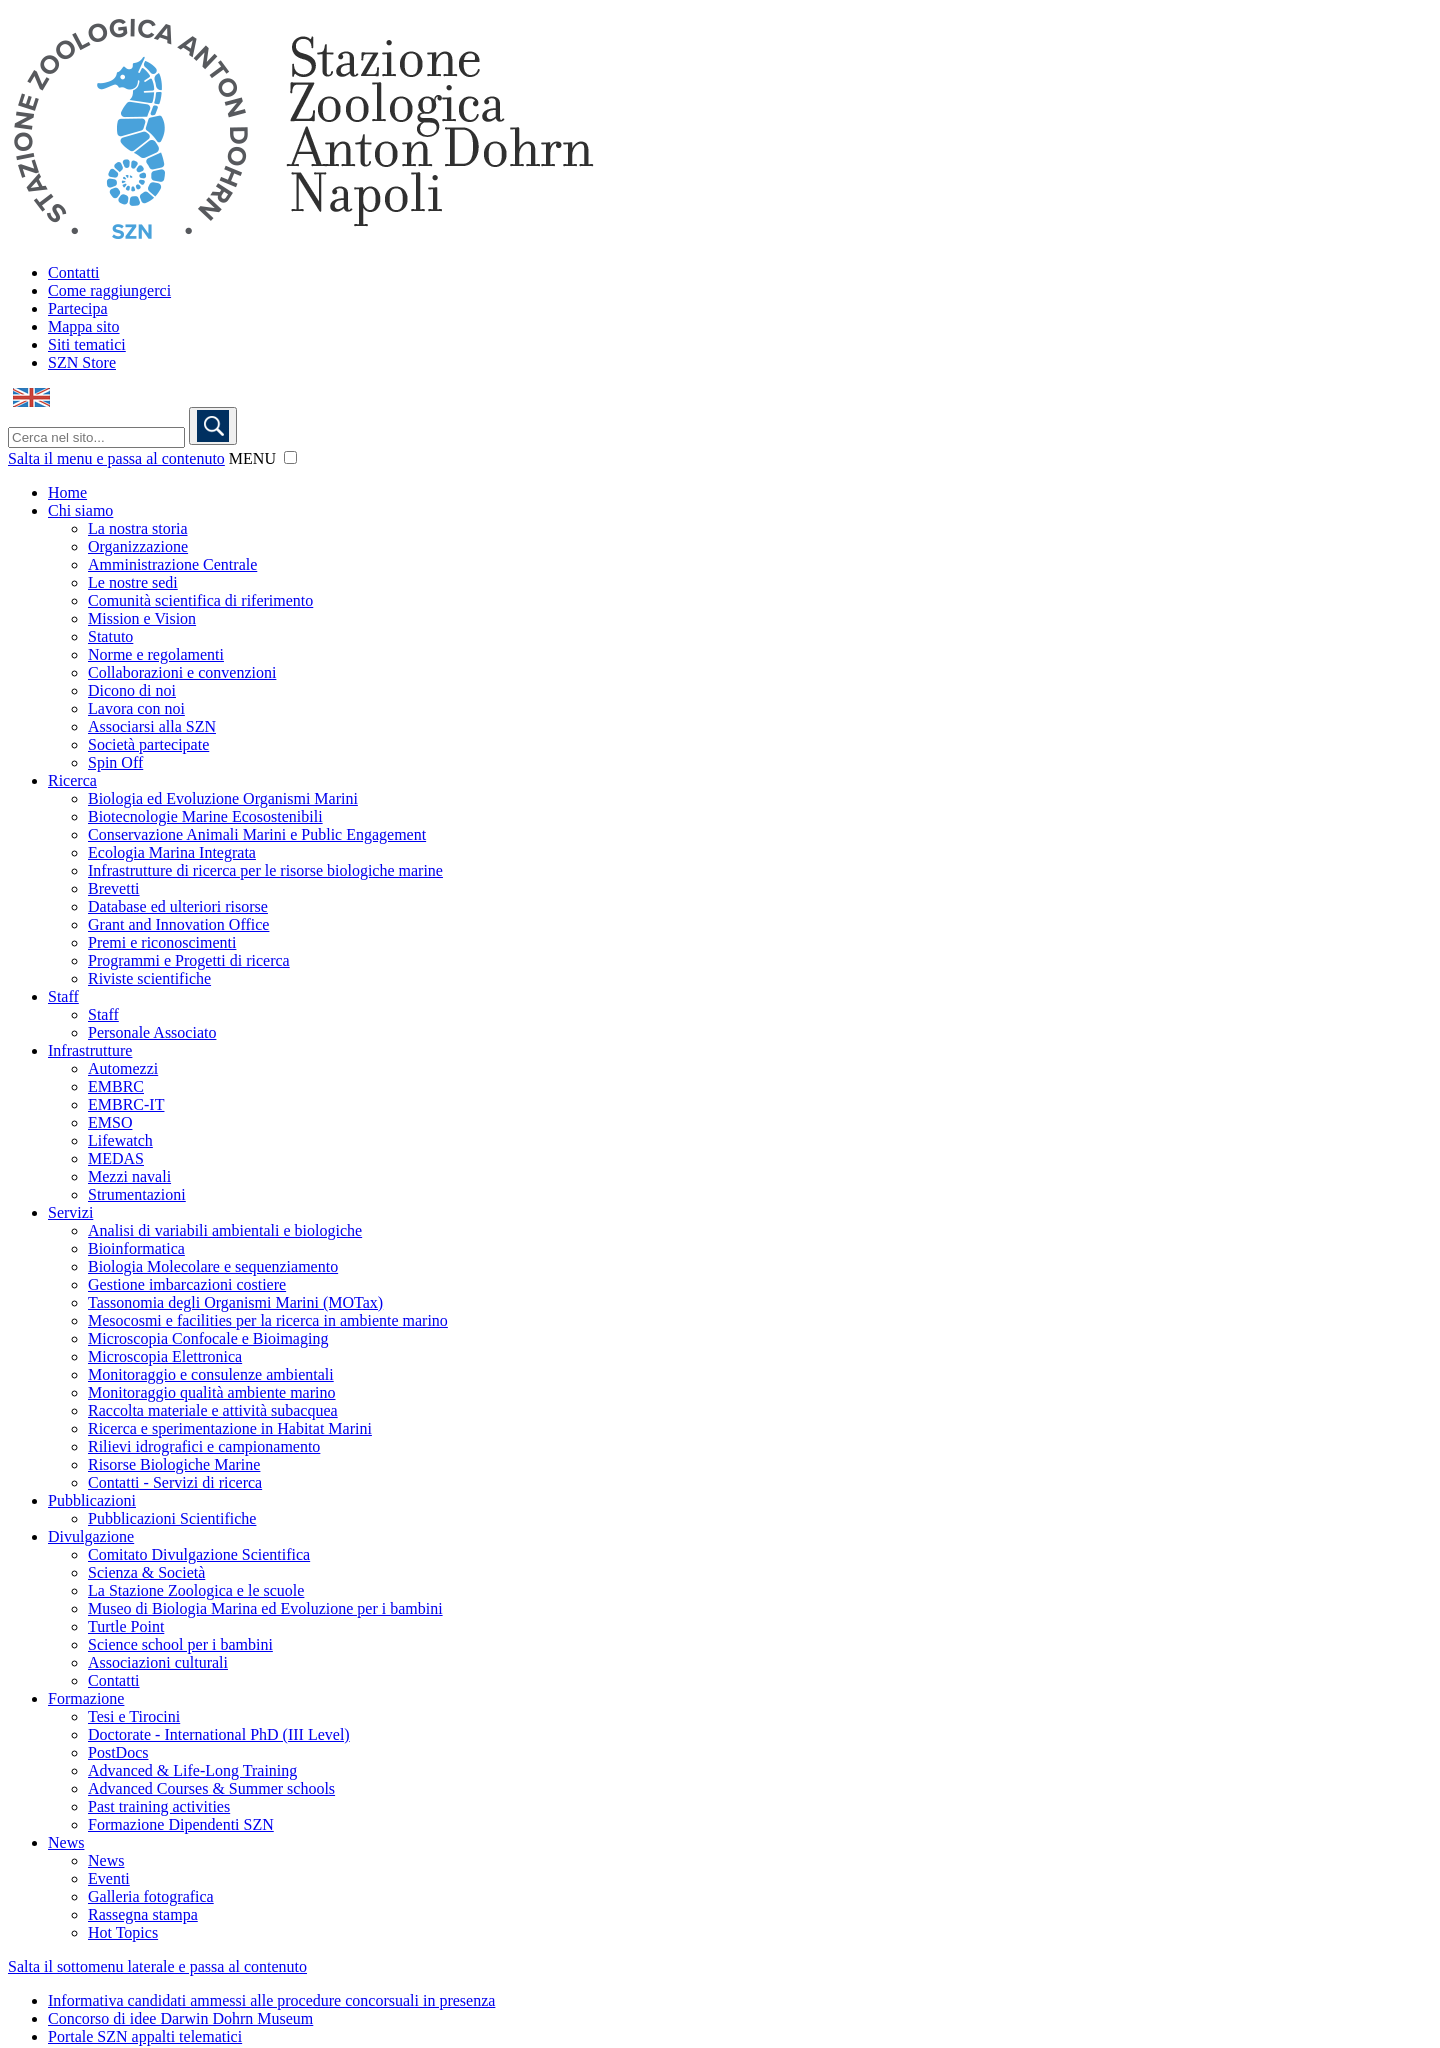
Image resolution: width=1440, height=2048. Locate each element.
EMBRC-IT (126, 1104)
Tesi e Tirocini (134, 1716)
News (66, 1842)
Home (67, 492)
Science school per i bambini (180, 1644)
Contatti (74, 272)
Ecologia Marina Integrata (172, 852)
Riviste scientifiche (149, 978)
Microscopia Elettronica (165, 1356)
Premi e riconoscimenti (162, 942)
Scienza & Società (146, 1572)
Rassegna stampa (143, 1914)
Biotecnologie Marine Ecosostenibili (205, 816)
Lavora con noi (136, 708)
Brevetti (114, 888)
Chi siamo (80, 510)
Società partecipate (148, 744)
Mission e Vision (142, 618)
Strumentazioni (137, 1194)
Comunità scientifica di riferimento (200, 600)
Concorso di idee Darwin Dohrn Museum (180, 2018)
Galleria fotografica (151, 1896)
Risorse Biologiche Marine (174, 1464)
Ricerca (72, 780)
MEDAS (116, 1158)
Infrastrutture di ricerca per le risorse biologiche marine (265, 870)
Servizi (70, 1212)
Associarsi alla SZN (152, 726)
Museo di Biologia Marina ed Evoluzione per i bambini (265, 1608)
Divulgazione (91, 1536)
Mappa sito (84, 326)
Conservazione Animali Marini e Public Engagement (257, 834)
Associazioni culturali (158, 1662)
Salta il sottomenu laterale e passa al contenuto (157, 1966)
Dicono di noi (132, 690)
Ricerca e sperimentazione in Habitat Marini (230, 1428)
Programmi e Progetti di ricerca (189, 960)
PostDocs (118, 1752)
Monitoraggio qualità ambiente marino (212, 1392)
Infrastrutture (90, 1050)
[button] (290, 457)
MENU (252, 458)
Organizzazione (138, 546)
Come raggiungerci (109, 290)
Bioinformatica (136, 1248)
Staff (63, 996)
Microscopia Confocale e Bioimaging (208, 1338)
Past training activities (159, 1806)
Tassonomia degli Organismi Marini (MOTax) (235, 1302)
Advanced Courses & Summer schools (211, 1788)
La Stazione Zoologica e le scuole (196, 1590)
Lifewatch (120, 1140)
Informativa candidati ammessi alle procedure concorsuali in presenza (271, 2000)
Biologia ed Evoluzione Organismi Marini (223, 798)
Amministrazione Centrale (172, 564)
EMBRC (116, 1086)
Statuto (110, 636)
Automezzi (123, 1068)
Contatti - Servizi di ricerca (175, 1482)
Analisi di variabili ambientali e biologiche (225, 1230)
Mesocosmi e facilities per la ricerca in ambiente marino (268, 1320)
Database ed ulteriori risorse (178, 906)
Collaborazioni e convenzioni (182, 672)
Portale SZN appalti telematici (145, 2036)
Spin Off (115, 762)
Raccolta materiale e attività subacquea (213, 1410)
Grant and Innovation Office (178, 924)
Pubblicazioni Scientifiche (172, 1518)
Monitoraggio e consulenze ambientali (211, 1374)
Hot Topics (123, 1932)
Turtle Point (126, 1626)
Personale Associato (152, 1032)
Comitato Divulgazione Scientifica (199, 1554)
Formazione (86, 1698)
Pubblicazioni (92, 1500)
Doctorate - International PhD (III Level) (219, 1734)
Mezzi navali (129, 1176)
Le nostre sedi (133, 582)
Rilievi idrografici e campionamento (204, 1446)
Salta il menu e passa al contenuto (116, 458)
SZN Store (82, 362)
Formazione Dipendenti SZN (181, 1824)
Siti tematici (87, 344)
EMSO (110, 1122)
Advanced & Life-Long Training (192, 1770)
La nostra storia (138, 528)
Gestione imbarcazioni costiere (187, 1284)
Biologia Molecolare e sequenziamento (213, 1266)
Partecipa (78, 308)
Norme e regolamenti (156, 654)
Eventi (109, 1878)
